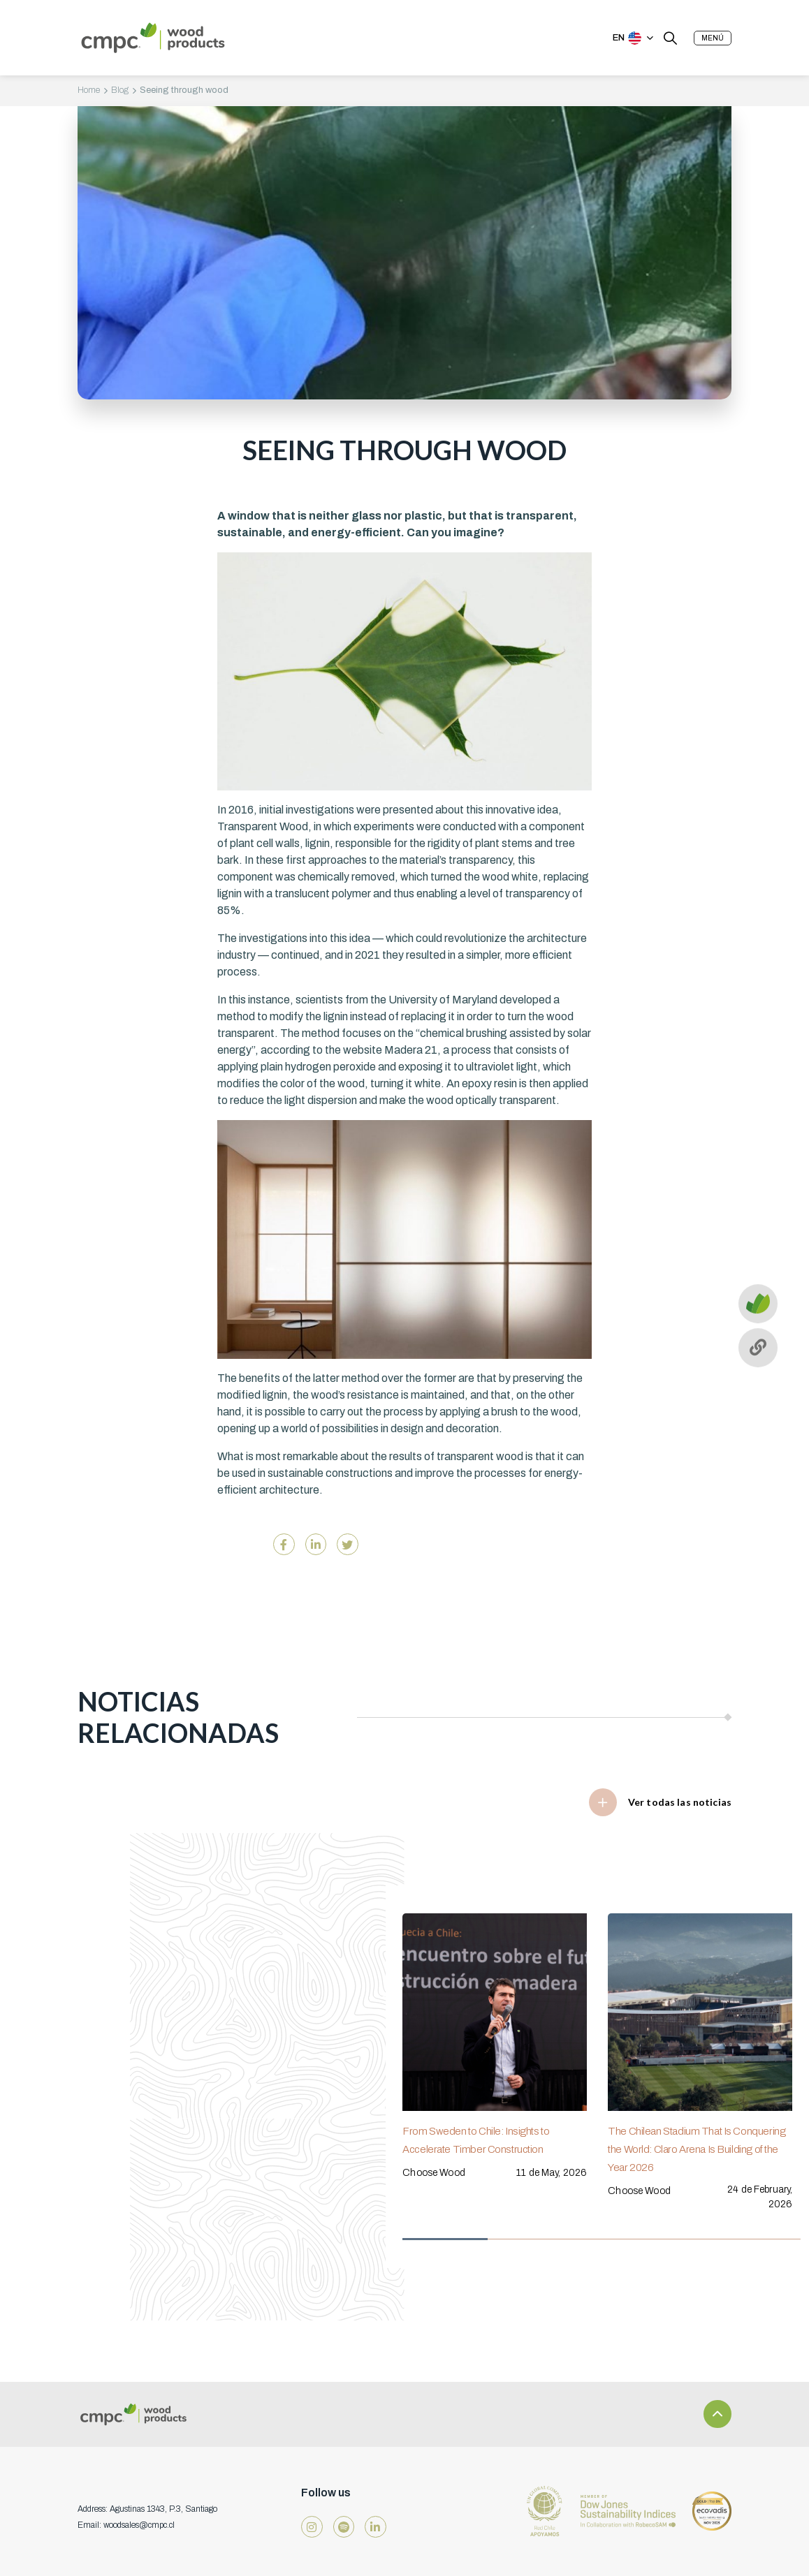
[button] (712, 38)
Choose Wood (433, 2172)
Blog (120, 90)
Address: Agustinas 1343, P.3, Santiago (147, 2509)
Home (89, 90)
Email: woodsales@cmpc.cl (126, 2525)
